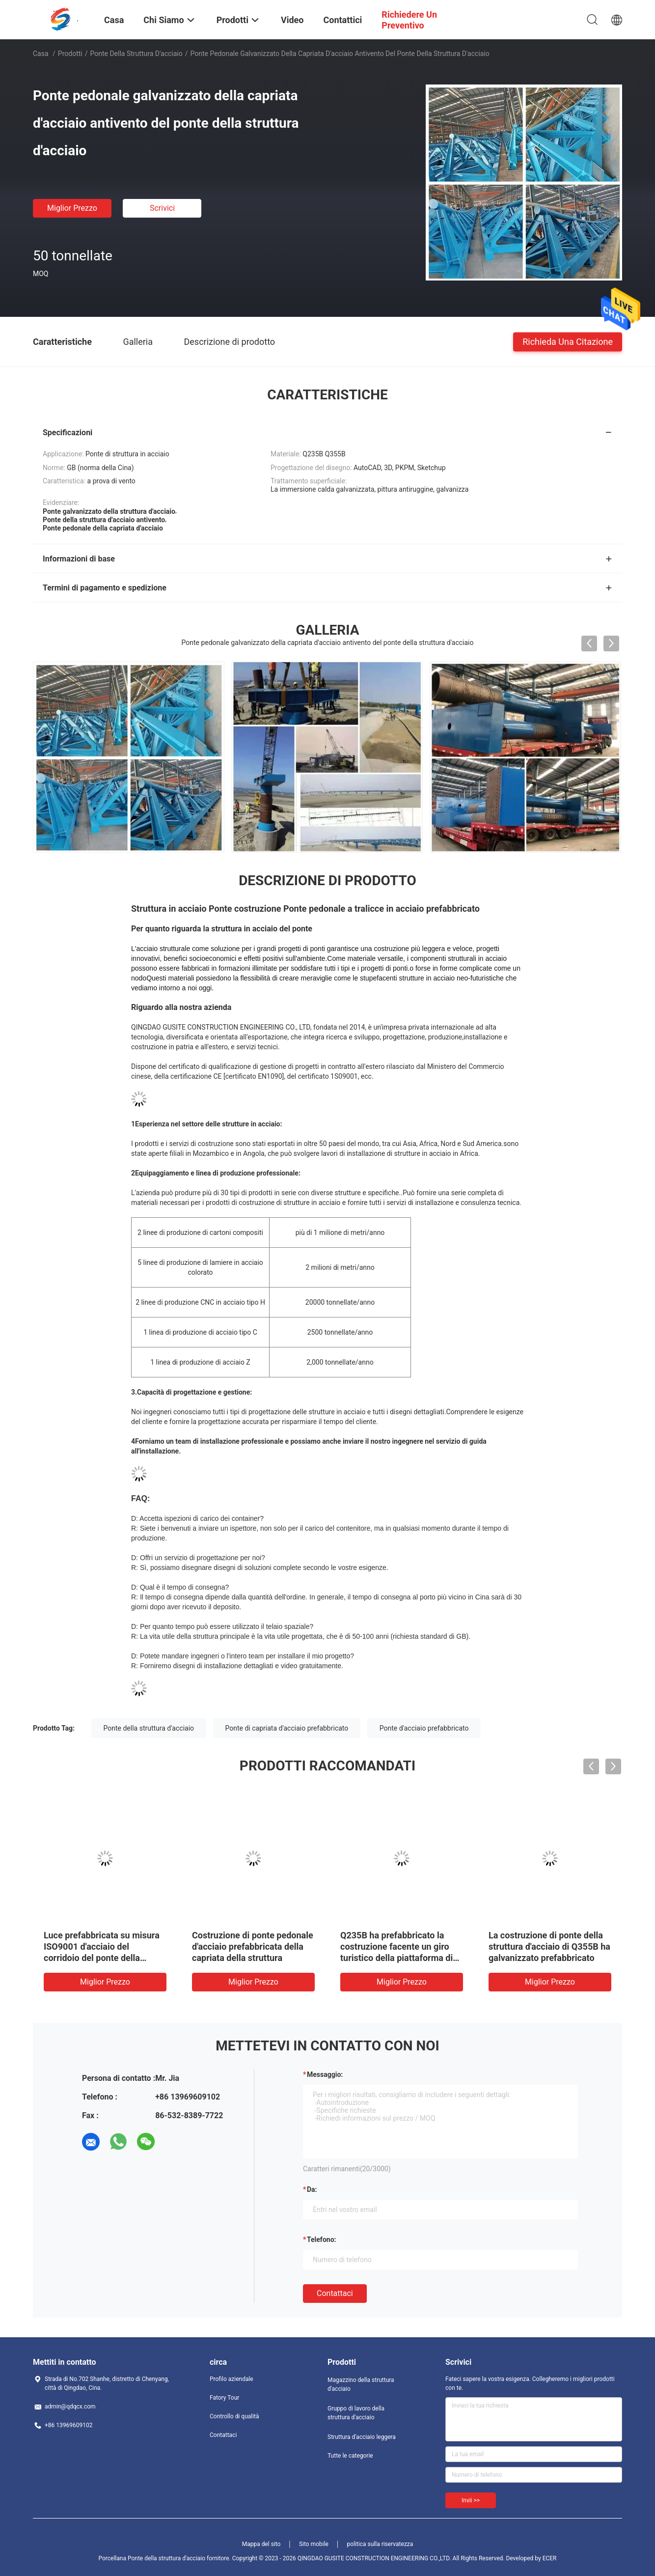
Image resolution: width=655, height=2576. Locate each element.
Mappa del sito (261, 2544)
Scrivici (162, 208)
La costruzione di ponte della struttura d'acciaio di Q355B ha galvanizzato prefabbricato (549, 1946)
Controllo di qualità (234, 2416)
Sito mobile (313, 2544)
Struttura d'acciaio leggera (362, 2437)
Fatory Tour (224, 2397)
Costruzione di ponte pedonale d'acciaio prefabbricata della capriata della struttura (252, 1946)
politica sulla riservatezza (380, 2544)
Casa (41, 53)
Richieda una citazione (567, 341)
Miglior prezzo (72, 208)
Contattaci (335, 2293)
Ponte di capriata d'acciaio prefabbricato (287, 1728)
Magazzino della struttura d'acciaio (361, 2384)
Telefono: (321, 2239)
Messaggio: (325, 2074)
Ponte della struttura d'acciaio (136, 53)
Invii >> (471, 2500)
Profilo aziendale (231, 2379)
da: (312, 2189)
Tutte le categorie (350, 2455)
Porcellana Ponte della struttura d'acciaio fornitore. (165, 2558)
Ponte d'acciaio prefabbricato (424, 1728)
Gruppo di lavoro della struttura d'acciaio (356, 2413)
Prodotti (70, 53)
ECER (550, 2558)
